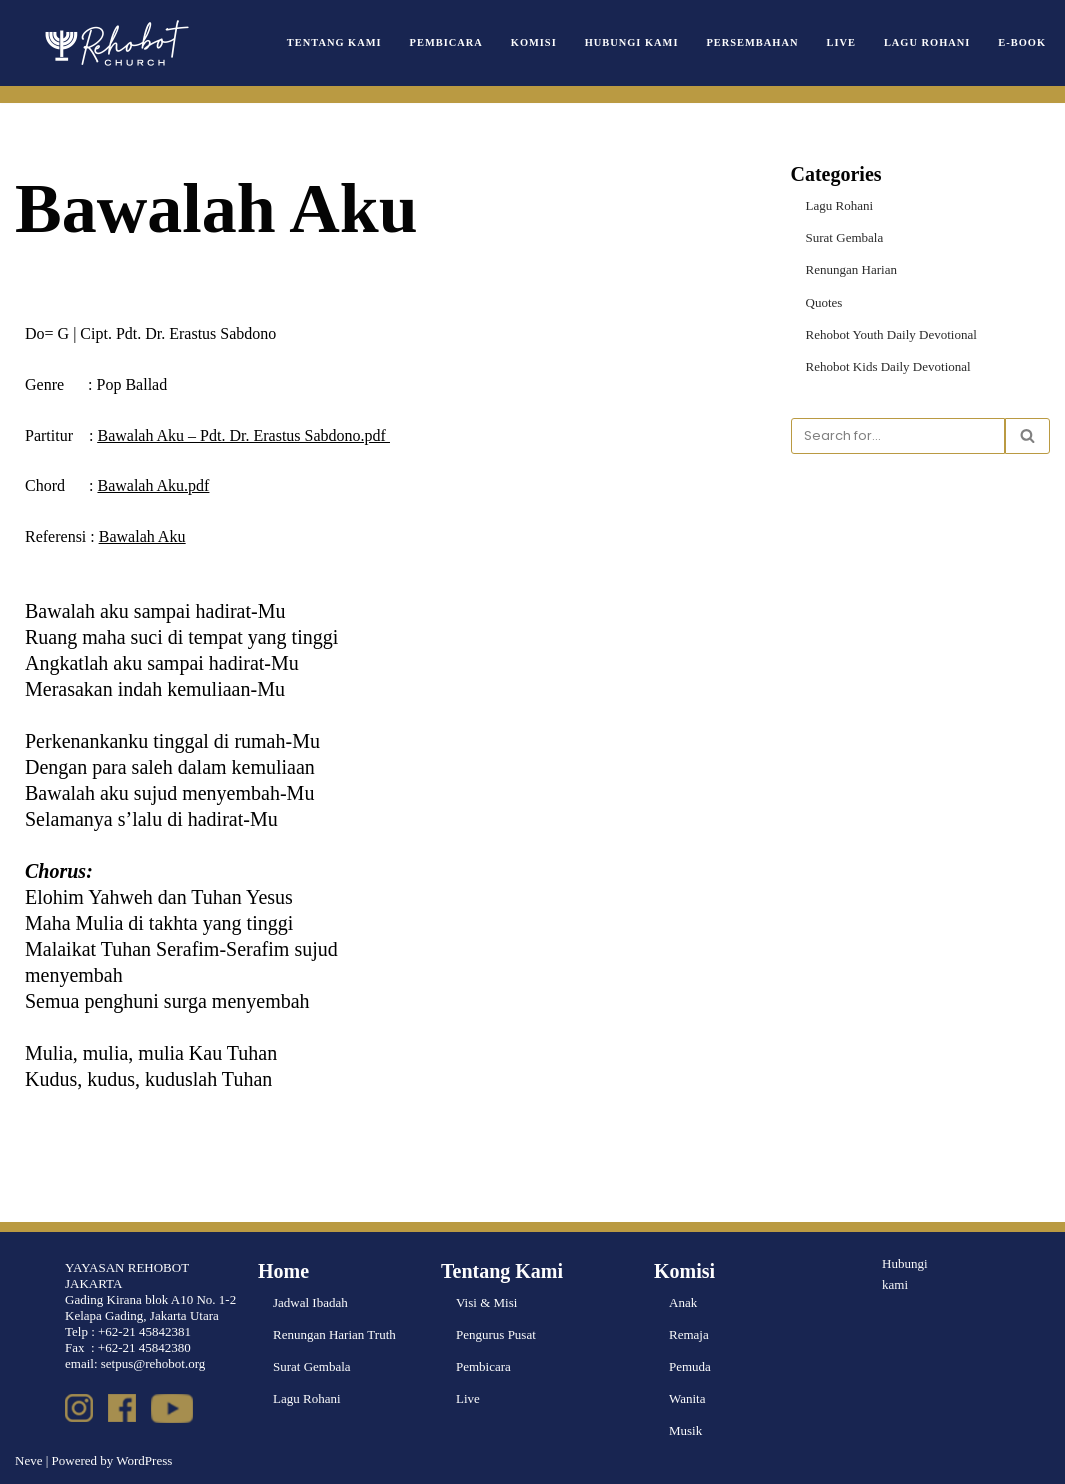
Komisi (534, 42)
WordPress (144, 1460)
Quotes (824, 301)
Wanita (687, 1398)
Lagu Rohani (927, 42)
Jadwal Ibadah (310, 1302)
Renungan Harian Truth (334, 1334)
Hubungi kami (905, 1274)
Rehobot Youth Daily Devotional (891, 333)
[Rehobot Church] (115, 43)
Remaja (689, 1334)
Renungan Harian (851, 269)
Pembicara (446, 42)
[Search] (898, 436)
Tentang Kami (335, 42)
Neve (28, 1460)
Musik (685, 1430)
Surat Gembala (845, 237)
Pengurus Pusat (496, 1334)
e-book (1022, 42)
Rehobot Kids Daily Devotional (888, 366)
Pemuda (690, 1366)
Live (841, 42)
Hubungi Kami (632, 42)
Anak (683, 1302)
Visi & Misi (486, 1302)
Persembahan (753, 42)
